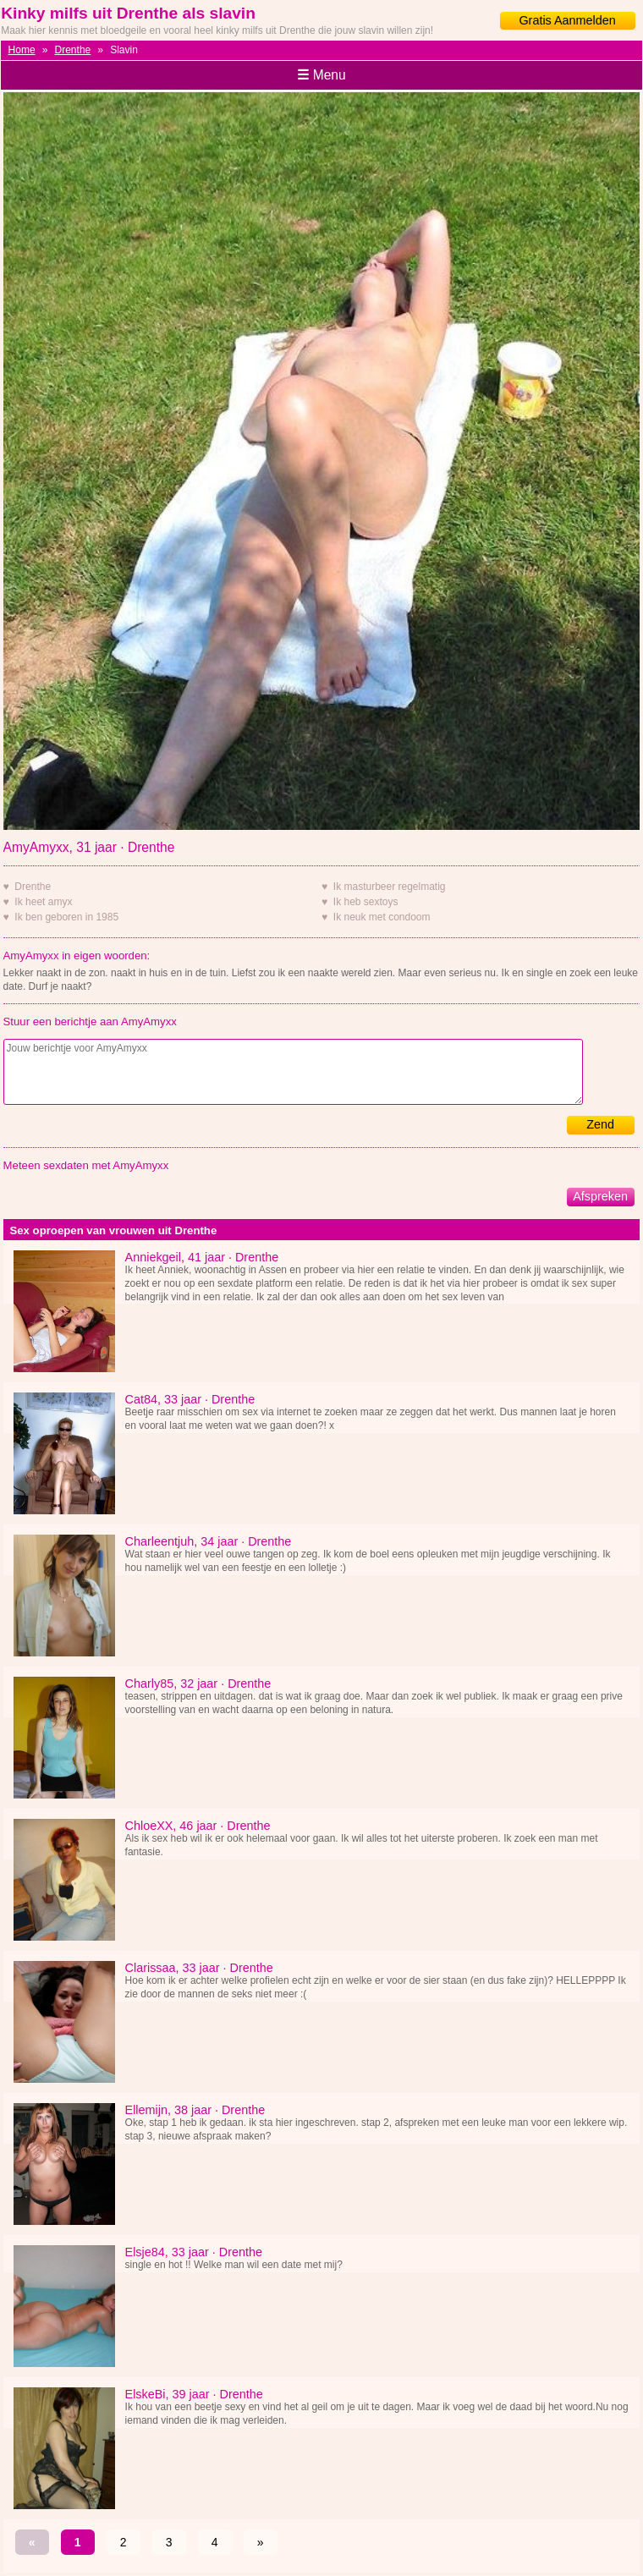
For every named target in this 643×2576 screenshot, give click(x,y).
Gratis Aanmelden (567, 20)
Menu (321, 75)
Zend (600, 1124)
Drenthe (73, 50)
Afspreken (600, 1196)
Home (22, 50)
